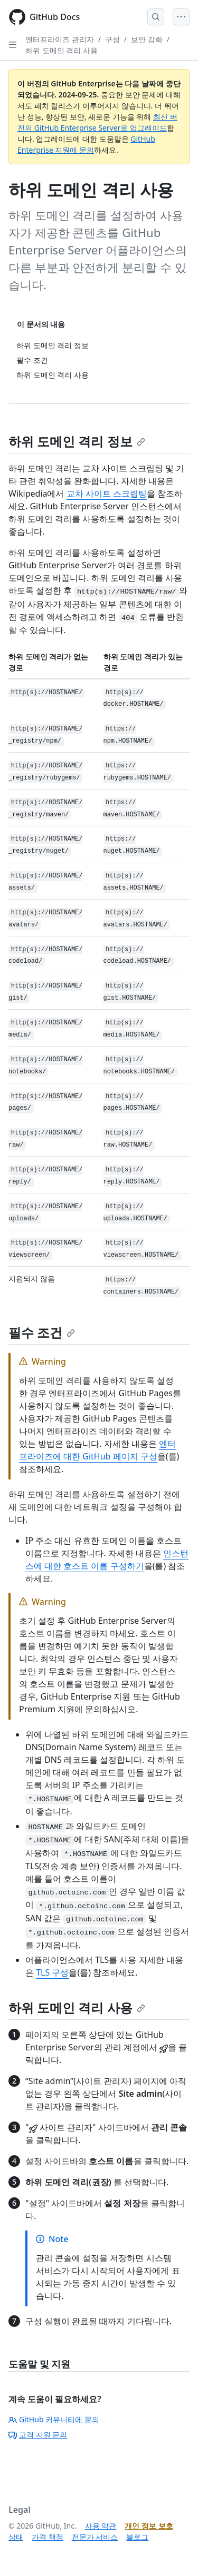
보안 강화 (147, 39)
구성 (112, 39)
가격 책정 (47, 2537)
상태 (15, 2537)
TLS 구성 (52, 1972)
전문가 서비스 (95, 2537)
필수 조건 (41, 1332)
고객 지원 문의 (37, 2435)
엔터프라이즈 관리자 (59, 39)
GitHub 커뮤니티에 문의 (53, 2419)
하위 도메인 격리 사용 (61, 50)
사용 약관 (101, 2526)
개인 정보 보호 (149, 2526)
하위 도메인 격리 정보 (76, 441)
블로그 (137, 2537)
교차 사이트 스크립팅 (107, 493)
